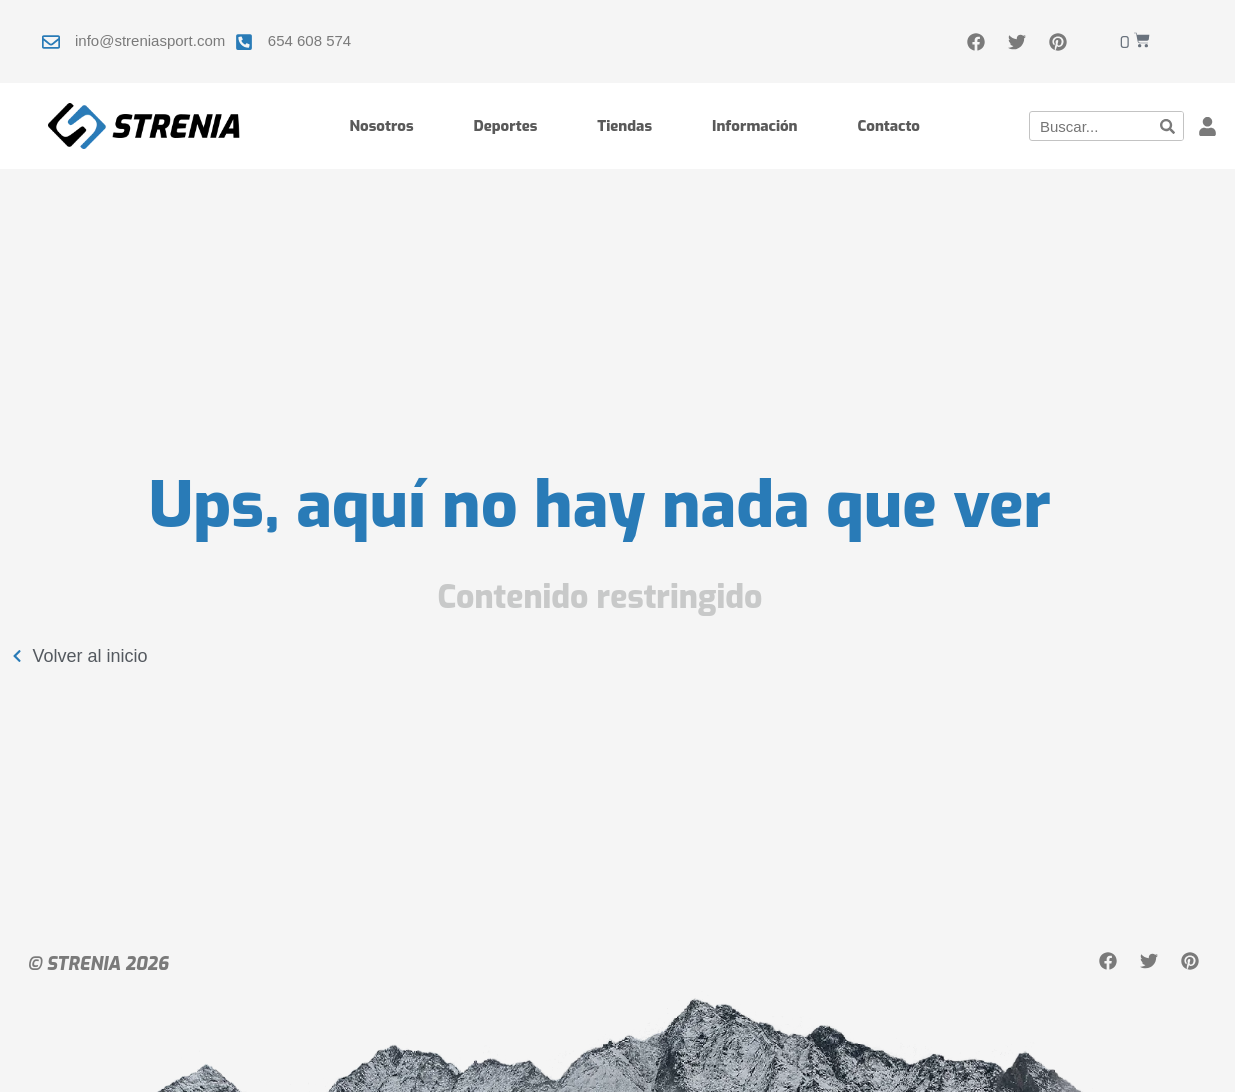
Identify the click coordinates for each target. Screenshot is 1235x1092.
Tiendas (624, 126)
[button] (1208, 126)
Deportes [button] (506, 126)
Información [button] (755, 126)
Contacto (889, 126)
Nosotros (381, 126)
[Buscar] (1168, 126)
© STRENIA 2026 (98, 964)
